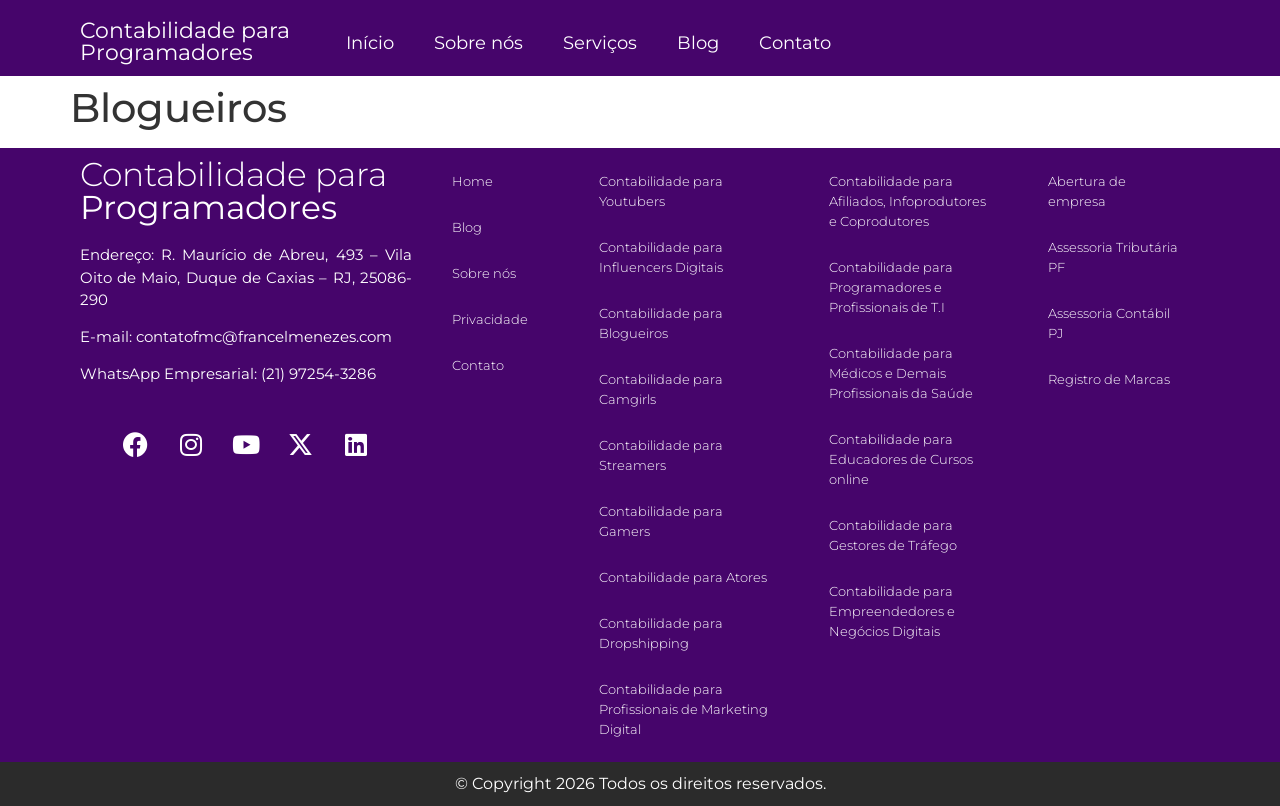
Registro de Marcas (1109, 379)
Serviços (600, 43)
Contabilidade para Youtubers (661, 191)
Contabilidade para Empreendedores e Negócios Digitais (892, 611)
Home (472, 181)
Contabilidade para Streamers (661, 455)
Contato (795, 43)
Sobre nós (478, 43)
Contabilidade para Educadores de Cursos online (901, 459)
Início (370, 43)
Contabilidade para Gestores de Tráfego (893, 535)
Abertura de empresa (1087, 191)
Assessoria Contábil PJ (1109, 323)
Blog (698, 43)
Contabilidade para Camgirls (661, 389)
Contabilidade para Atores (683, 577)
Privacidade (490, 319)
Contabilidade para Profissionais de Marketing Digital (683, 709)
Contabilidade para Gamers (661, 521)
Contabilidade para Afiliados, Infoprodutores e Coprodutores (907, 201)
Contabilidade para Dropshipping (661, 633)
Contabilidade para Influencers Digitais (661, 257)
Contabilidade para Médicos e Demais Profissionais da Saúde (901, 373)
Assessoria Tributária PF (1113, 257)
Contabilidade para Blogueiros (661, 323)
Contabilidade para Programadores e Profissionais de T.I (891, 287)
